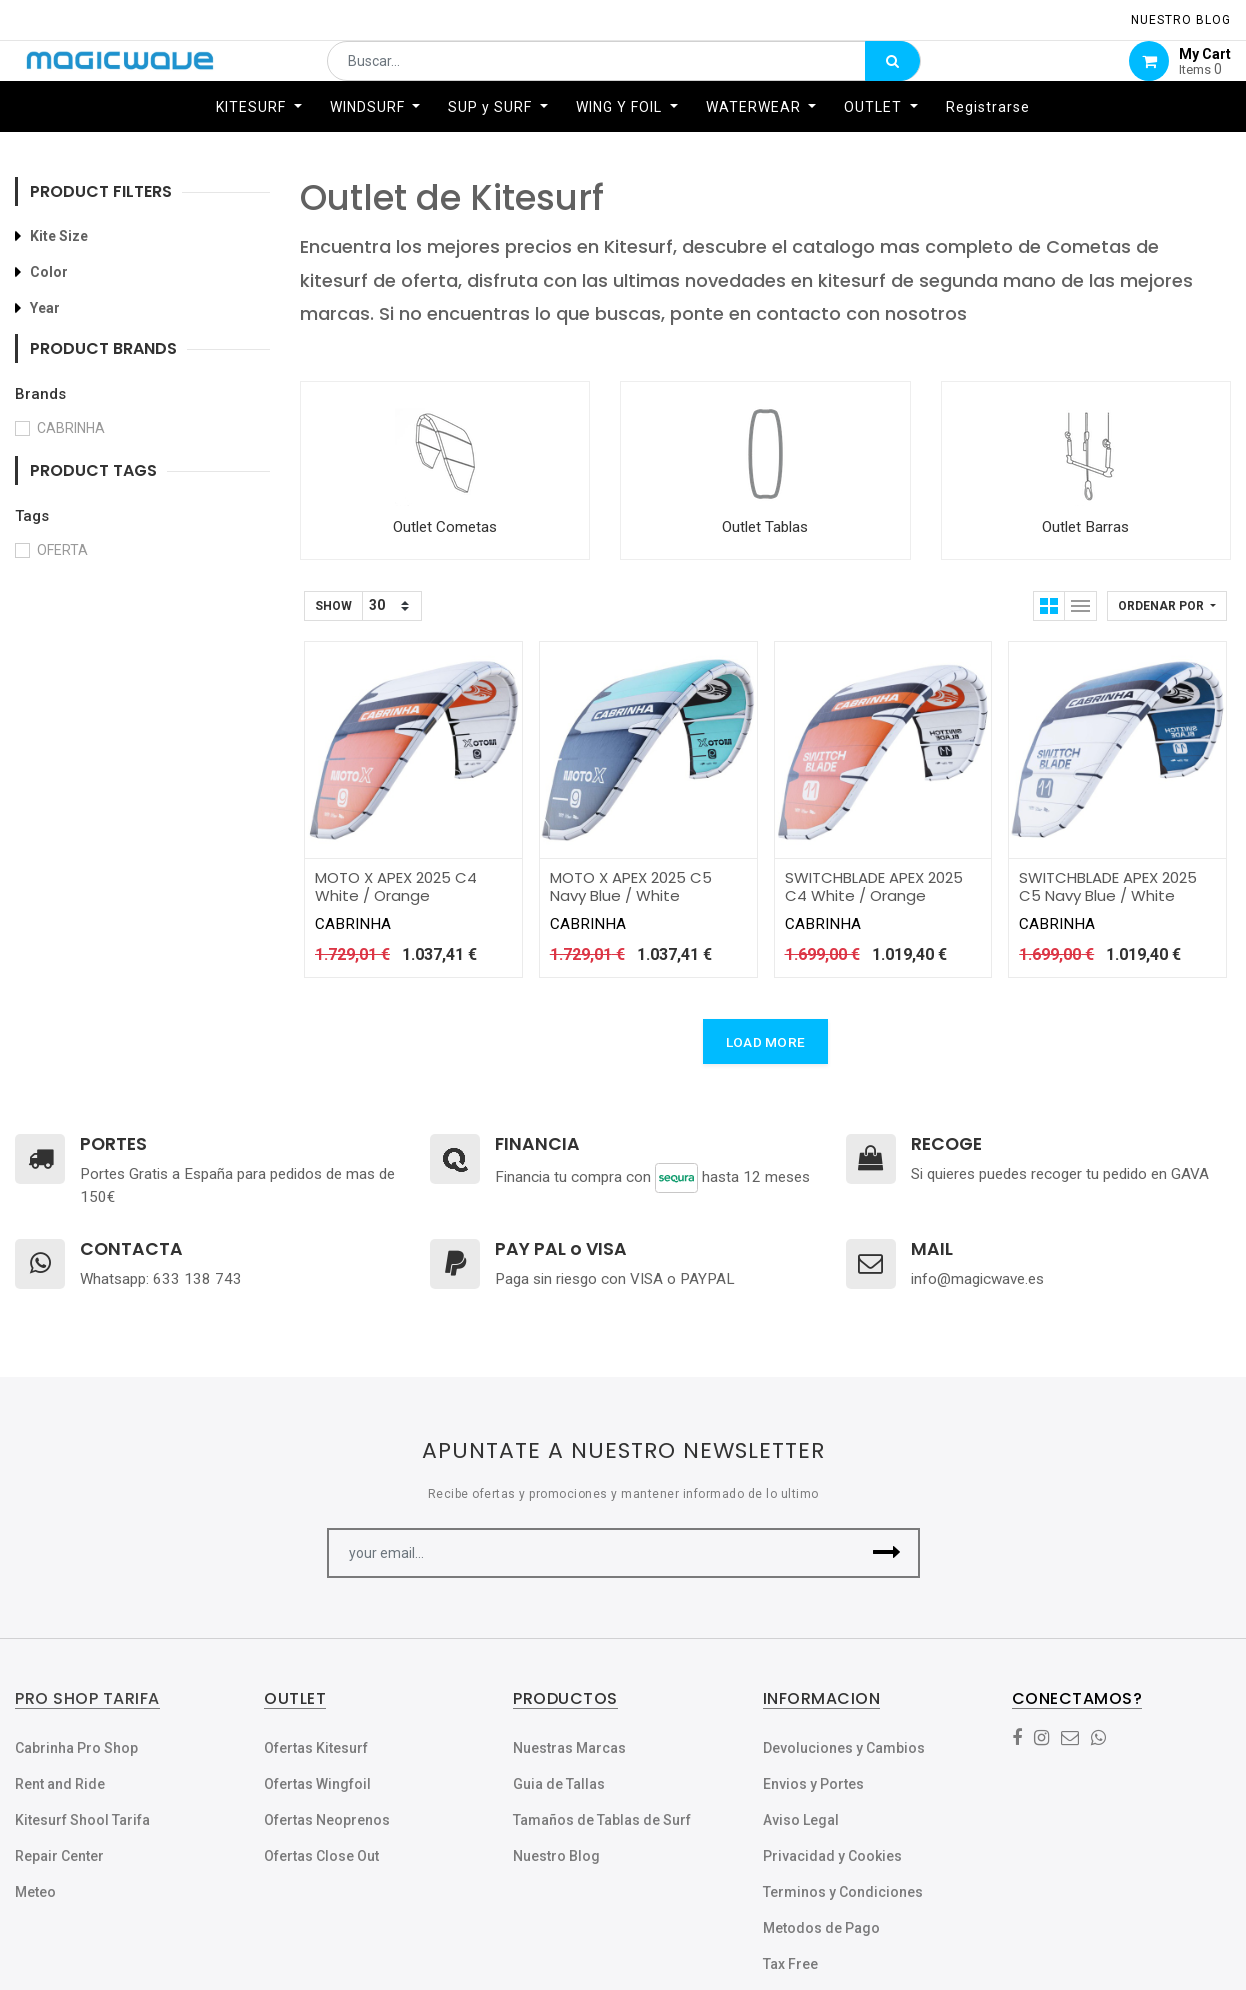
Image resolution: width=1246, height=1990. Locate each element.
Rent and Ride (60, 1784)
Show (333, 606)
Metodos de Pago (821, 1928)
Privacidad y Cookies (832, 1856)
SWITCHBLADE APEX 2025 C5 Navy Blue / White (1108, 886)
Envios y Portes (813, 1784)
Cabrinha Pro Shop (76, 1748)
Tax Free (790, 1964)
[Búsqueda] (892, 76)
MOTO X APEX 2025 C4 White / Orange (396, 886)
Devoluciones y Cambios (844, 1748)
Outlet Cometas (445, 527)
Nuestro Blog (556, 1856)
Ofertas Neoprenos (327, 1820)
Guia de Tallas (559, 1784)
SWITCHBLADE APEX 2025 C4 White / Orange (874, 886)
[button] (1167, 606)
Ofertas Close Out (321, 1856)
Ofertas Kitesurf (316, 1748)
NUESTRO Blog (1181, 20)
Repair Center (59, 1856)
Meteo (35, 1892)
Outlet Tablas (765, 527)
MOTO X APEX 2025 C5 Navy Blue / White (631, 886)
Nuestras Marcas (569, 1748)
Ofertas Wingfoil (317, 1784)
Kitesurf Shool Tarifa (82, 1820)
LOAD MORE (766, 1042)
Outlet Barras (1085, 527)
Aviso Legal (801, 1820)
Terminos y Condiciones (843, 1892)
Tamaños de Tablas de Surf (602, 1820)
